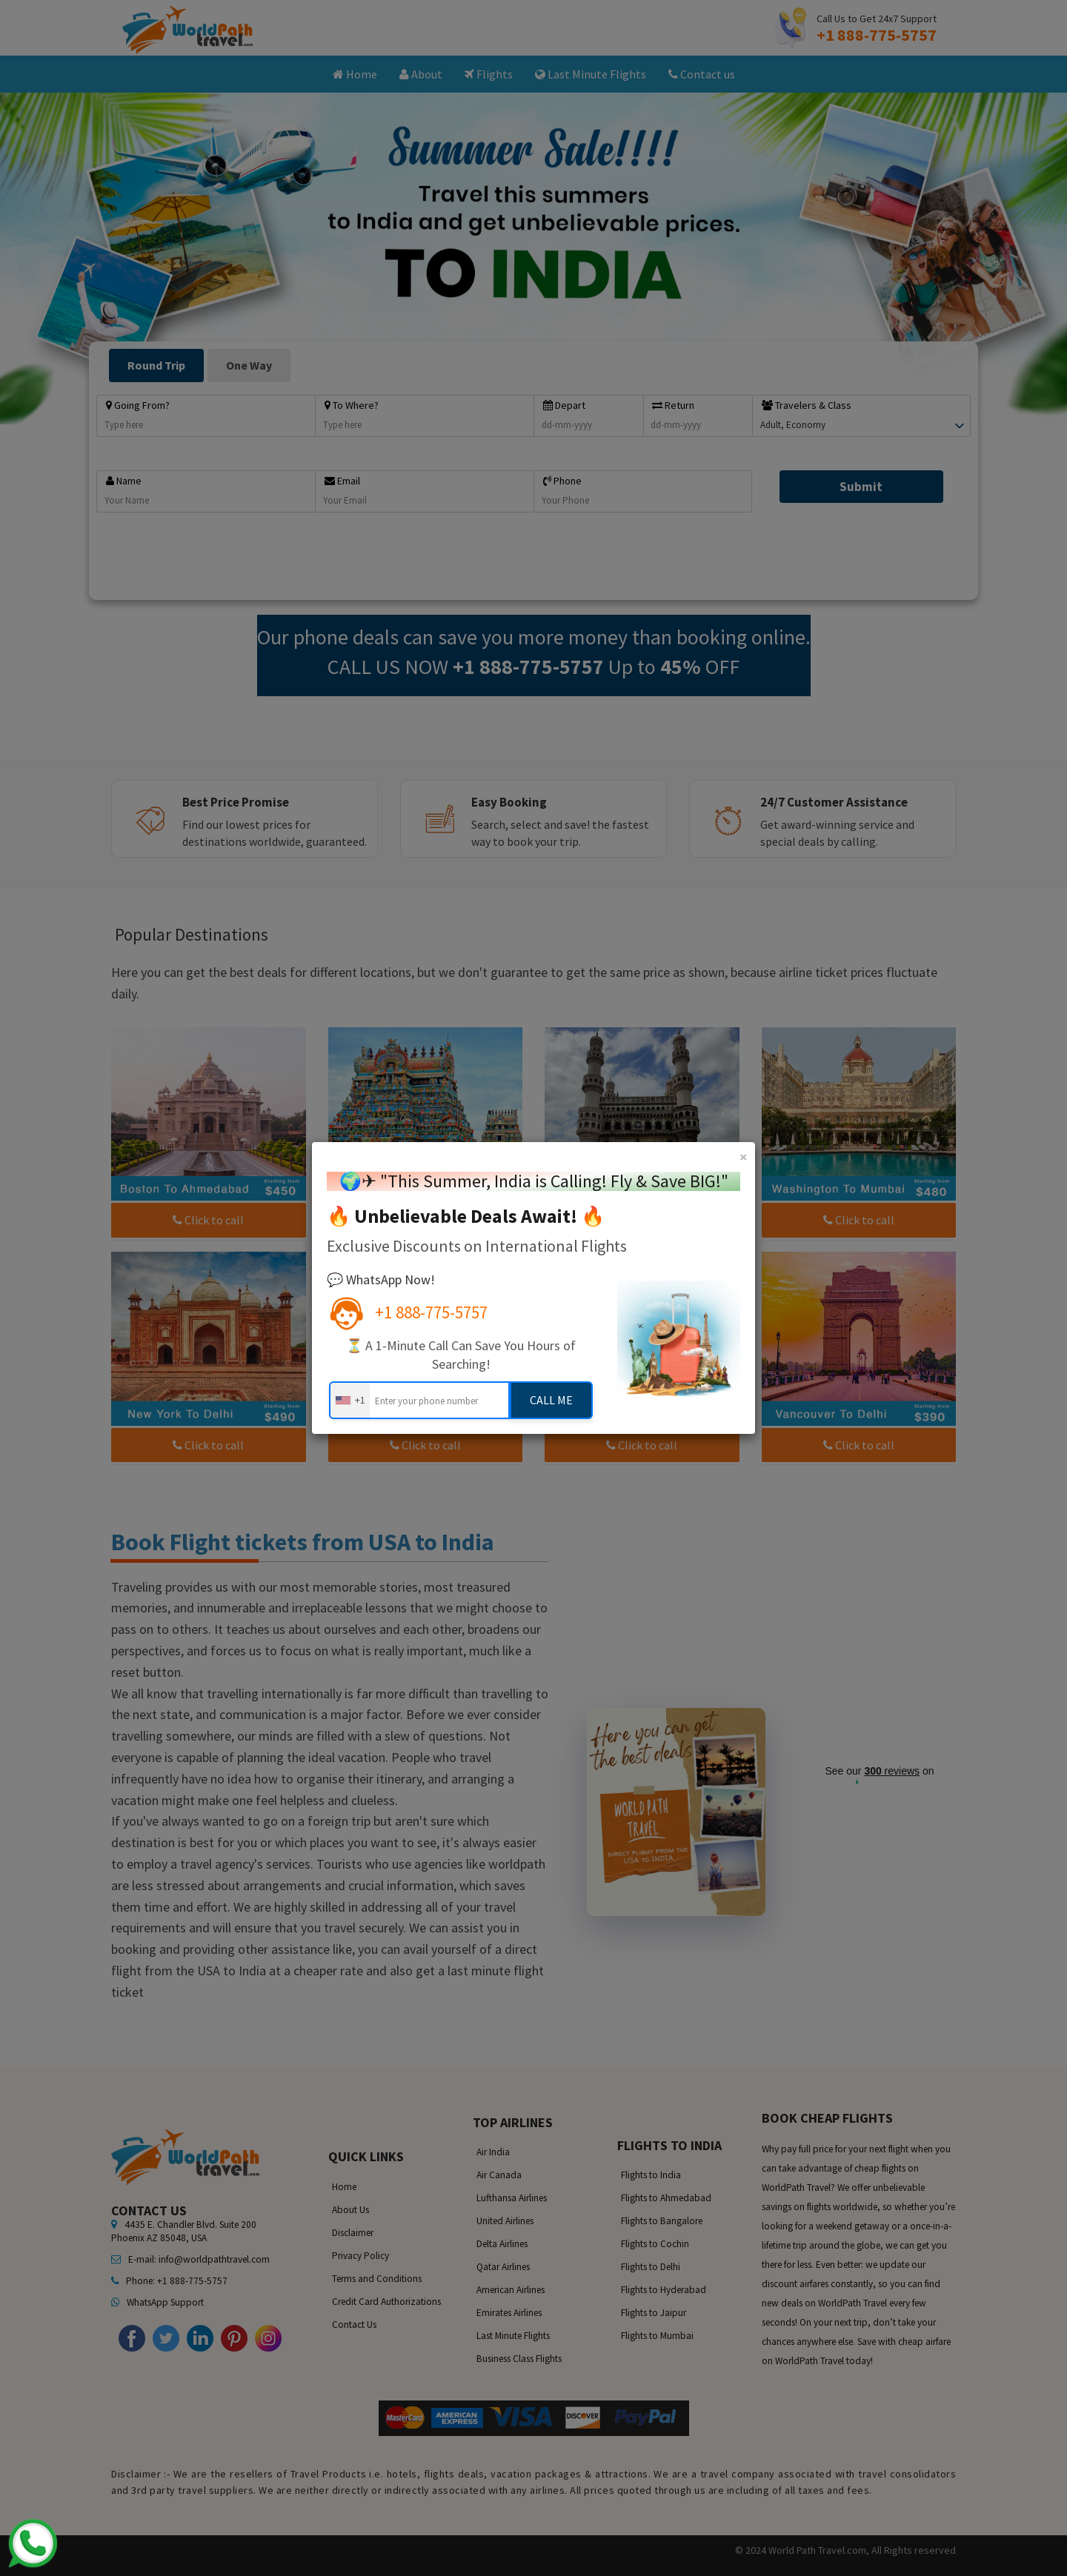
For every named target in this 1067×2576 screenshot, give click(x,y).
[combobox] (350, 1400)
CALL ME (551, 1399)
